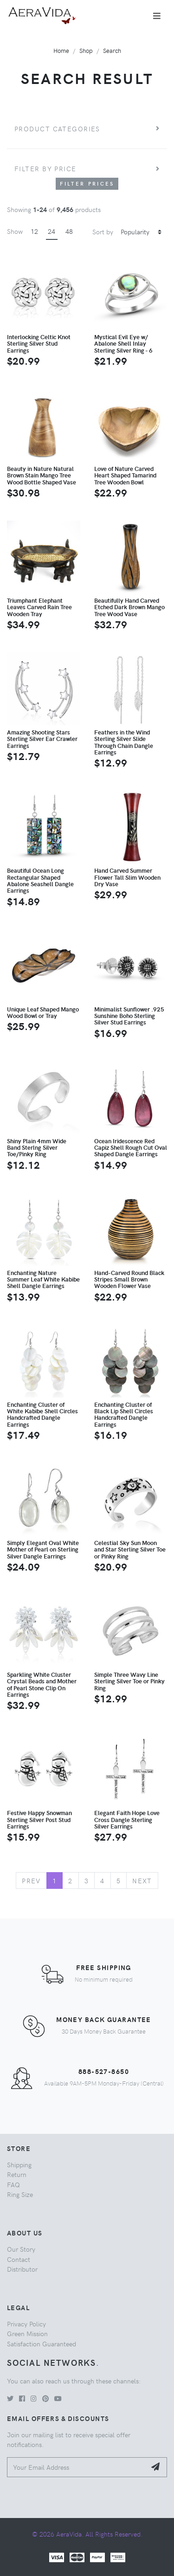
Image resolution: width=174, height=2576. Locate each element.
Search (112, 50)
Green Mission (27, 2333)
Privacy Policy (26, 2323)
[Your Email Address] (76, 2467)
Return (16, 2174)
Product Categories (57, 128)
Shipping (19, 2164)
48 (69, 231)
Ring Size (20, 2194)
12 (34, 231)
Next (142, 1880)
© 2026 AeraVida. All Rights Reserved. (87, 2533)
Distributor (22, 2268)
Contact (18, 2259)
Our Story (21, 2249)
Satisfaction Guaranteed (41, 2343)
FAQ (13, 2184)
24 (51, 231)
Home (61, 50)
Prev (31, 1880)
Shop (86, 50)
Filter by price (45, 168)
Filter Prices (87, 183)
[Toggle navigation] (157, 16)
